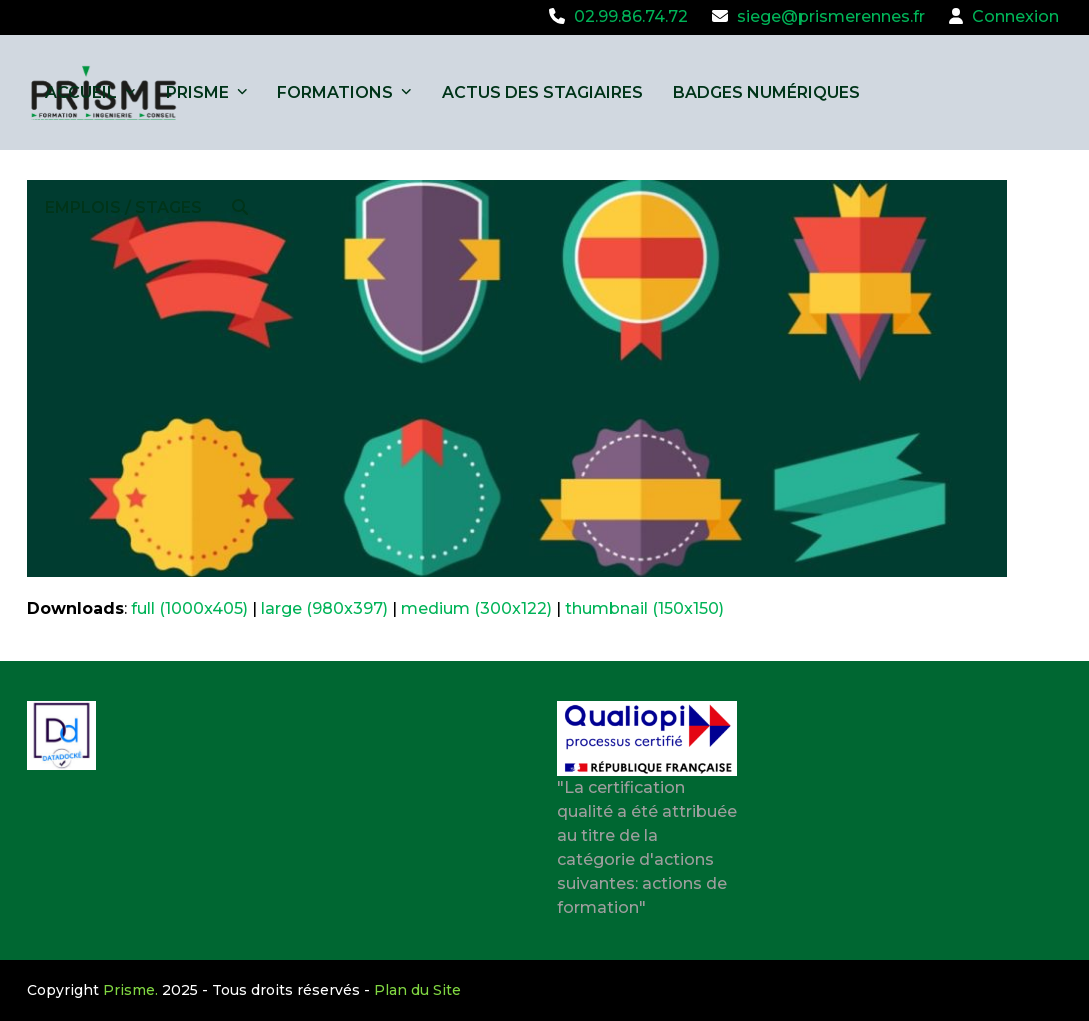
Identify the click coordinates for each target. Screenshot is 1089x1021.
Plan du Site (417, 990)
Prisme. (130, 990)
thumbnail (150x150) (644, 608)
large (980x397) (324, 608)
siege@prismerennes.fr (831, 16)
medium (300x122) (476, 608)
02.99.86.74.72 (631, 16)
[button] (240, 207)
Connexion (1015, 16)
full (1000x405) (189, 608)
